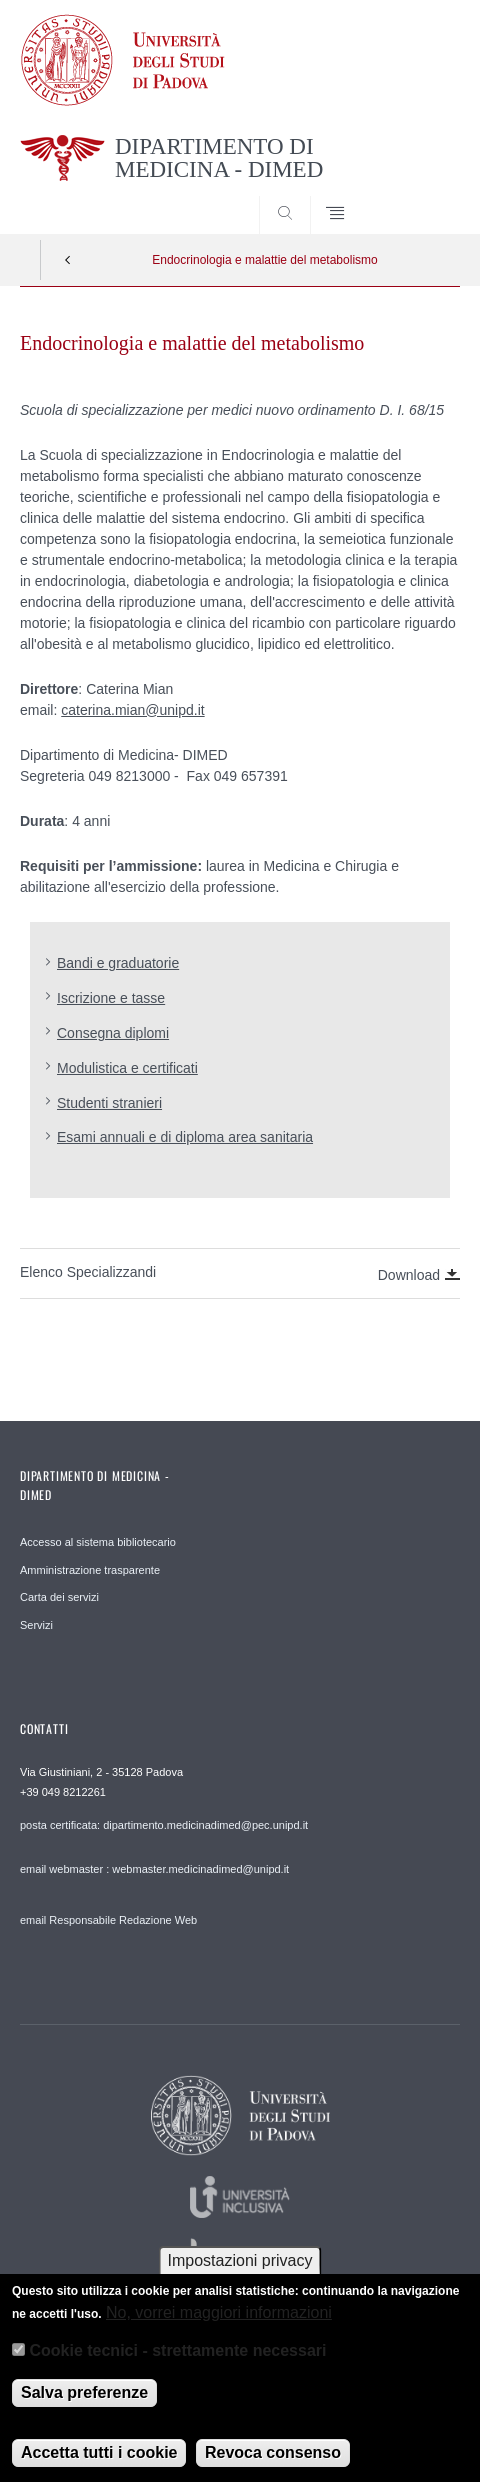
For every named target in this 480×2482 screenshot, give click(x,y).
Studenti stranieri (109, 1103)
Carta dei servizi (59, 1597)
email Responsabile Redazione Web (108, 1920)
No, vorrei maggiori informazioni (219, 2326)
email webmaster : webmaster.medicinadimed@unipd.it (154, 1869)
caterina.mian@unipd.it (132, 710)
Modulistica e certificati (127, 1068)
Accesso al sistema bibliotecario (98, 1542)
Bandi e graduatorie (118, 963)
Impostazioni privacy (240, 2275)
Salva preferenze (84, 2406)
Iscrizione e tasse (111, 998)
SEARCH (421, 196)
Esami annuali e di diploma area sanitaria (185, 1137)
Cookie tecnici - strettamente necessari (177, 2365)
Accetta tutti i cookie (99, 2466)
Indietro (68, 260)
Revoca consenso (273, 2466)
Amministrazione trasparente (90, 1570)
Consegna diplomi (113, 1033)
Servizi (36, 1625)
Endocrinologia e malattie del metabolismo (264, 260)
